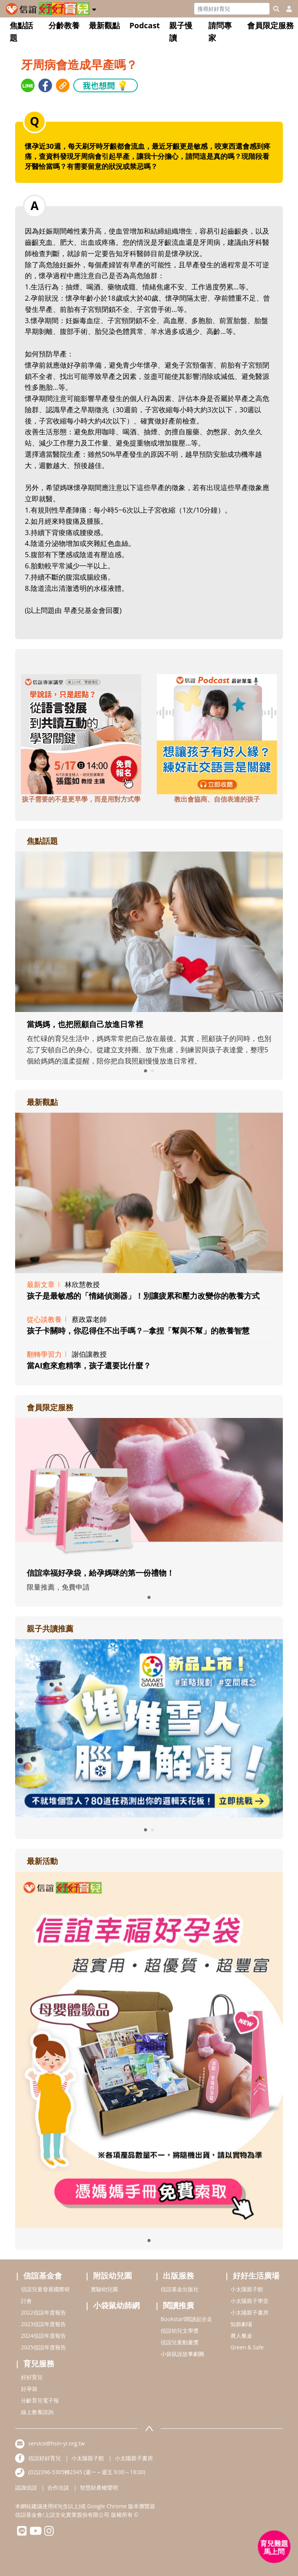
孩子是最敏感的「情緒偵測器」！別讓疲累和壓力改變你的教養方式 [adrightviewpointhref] (143, 1296)
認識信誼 (26, 2487)
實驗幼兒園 (104, 2289)
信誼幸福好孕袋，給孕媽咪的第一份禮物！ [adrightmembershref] (100, 1573)
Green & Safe (247, 2347)
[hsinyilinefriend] (22, 2532)
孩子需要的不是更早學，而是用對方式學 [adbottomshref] (81, 799)
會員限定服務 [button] (270, 25)
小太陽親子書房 (249, 2312)
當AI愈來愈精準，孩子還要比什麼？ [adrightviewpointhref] (89, 1365)
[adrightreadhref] (149, 1727)
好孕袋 (29, 2388)
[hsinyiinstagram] (49, 2532)
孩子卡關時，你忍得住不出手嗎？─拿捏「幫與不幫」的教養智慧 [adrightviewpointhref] (138, 1330)
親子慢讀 (180, 31)
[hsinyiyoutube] (35, 2532)
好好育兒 (32, 2377)
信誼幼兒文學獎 (180, 2330)
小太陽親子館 (246, 2289)
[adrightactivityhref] (149, 2048)
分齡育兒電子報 (40, 2400)
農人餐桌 (241, 2335)
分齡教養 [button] (64, 25)
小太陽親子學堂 (249, 2300)
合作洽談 (58, 2487)
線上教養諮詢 (37, 2412)
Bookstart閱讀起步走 (186, 2319)
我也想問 (105, 85)
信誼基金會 (42, 2275)
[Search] (232, 9)
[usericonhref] (286, 9)
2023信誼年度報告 (43, 2324)
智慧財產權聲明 (99, 2487)
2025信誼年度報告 (43, 2347)
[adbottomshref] (81, 733)
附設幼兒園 (112, 2275)
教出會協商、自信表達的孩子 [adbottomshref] (217, 799)
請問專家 (220, 31)
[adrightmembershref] (149, 1488)
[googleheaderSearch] (276, 9)
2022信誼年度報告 (43, 2312)
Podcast (144, 25)
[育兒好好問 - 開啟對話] (274, 2547)
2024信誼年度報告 (43, 2335)
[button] (94, 8)
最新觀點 (104, 25)
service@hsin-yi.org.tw (56, 2443)
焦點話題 (21, 31)
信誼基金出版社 (180, 2289)
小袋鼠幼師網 (116, 2305)
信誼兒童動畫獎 (180, 2342)
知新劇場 (241, 2324)
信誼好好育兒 (44, 2458)
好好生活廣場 (256, 2275)
